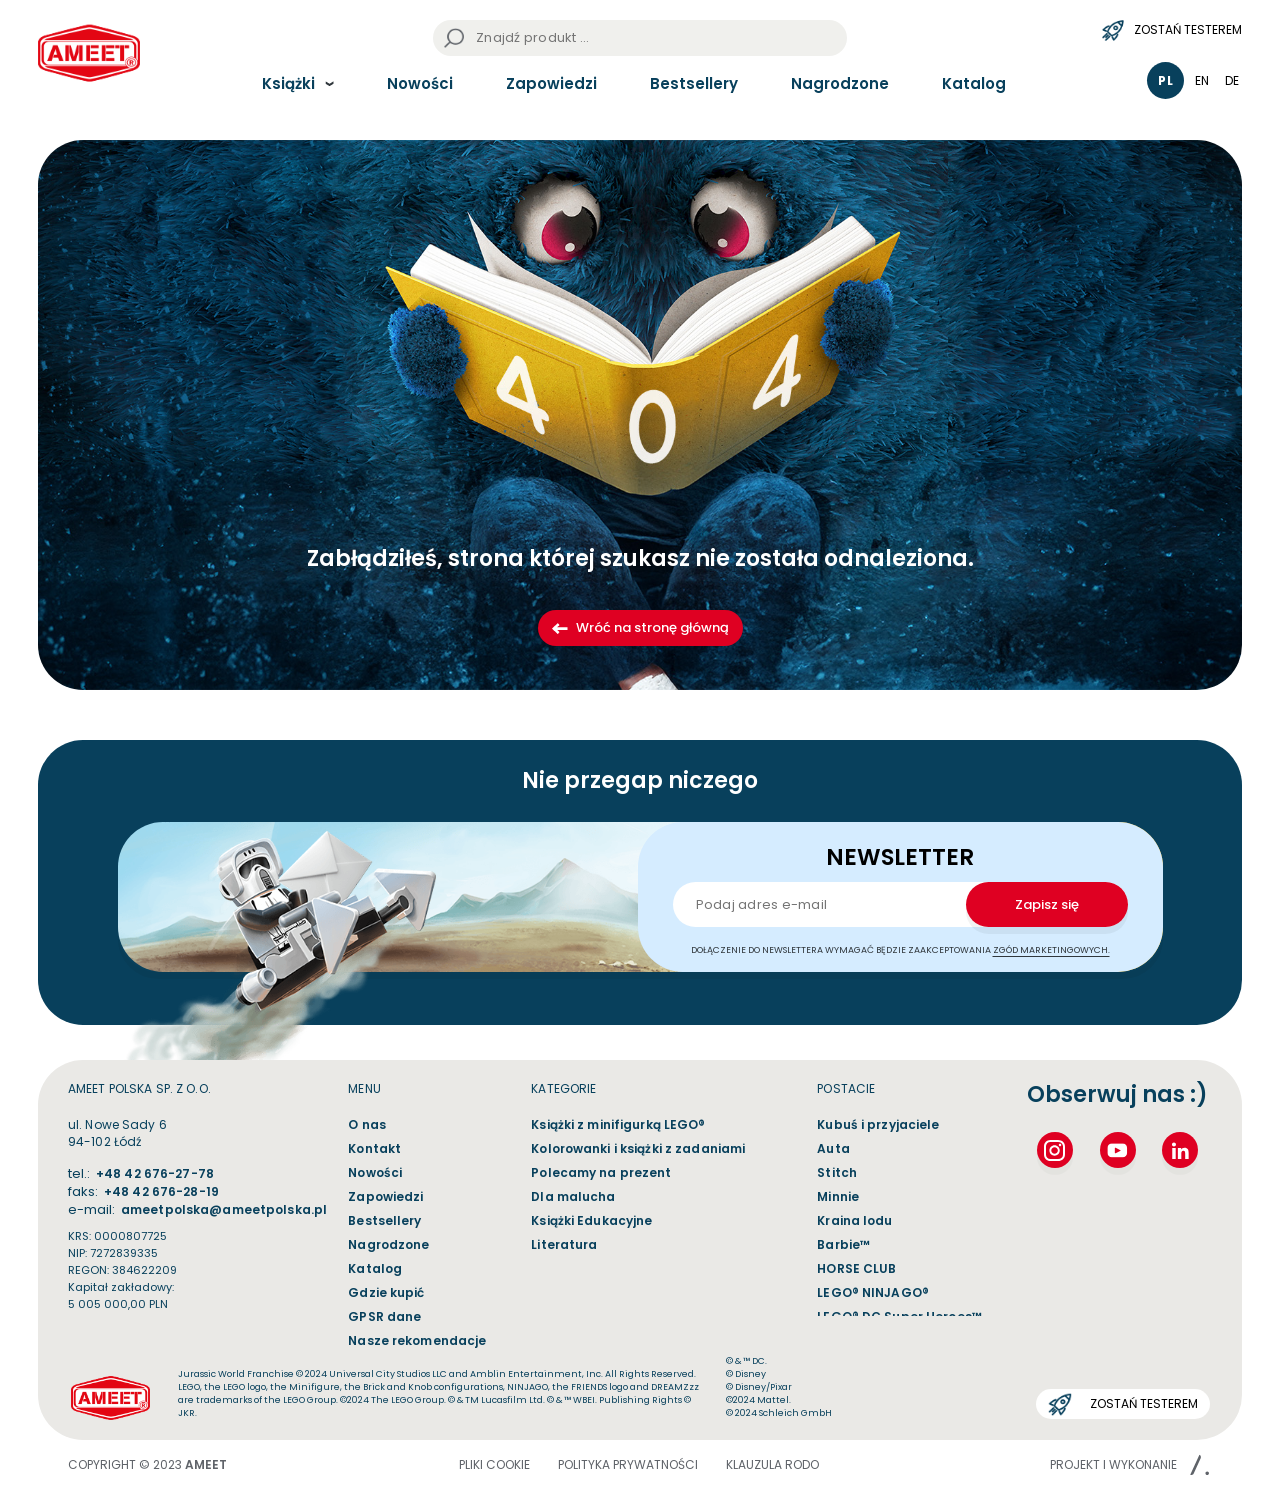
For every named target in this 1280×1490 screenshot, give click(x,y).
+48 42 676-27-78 (155, 1173)
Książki (288, 83)
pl (1165, 80)
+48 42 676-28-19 (161, 1191)
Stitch (837, 1172)
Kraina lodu (854, 1220)
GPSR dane (384, 1316)
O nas (367, 1124)
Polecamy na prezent (601, 1172)
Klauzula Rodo (772, 1464)
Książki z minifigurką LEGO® (618, 1124)
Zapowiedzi (551, 83)
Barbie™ (843, 1244)
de (1232, 80)
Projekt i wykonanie (1129, 1464)
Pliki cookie (494, 1464)
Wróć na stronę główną (640, 627)
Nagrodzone (840, 83)
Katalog (974, 83)
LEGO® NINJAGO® (873, 1292)
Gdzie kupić (386, 1292)
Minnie (838, 1196)
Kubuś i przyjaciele (878, 1124)
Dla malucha (573, 1196)
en (1202, 80)
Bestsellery (694, 83)
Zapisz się (1047, 904)
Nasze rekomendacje (417, 1340)
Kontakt (374, 1148)
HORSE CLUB (856, 1268)
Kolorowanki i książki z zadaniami (638, 1148)
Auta (833, 1148)
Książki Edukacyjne (591, 1220)
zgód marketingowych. (1051, 950)
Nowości (420, 83)
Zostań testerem (1172, 30)
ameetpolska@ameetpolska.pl (224, 1209)
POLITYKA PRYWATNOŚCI (628, 1464)
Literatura (564, 1244)
